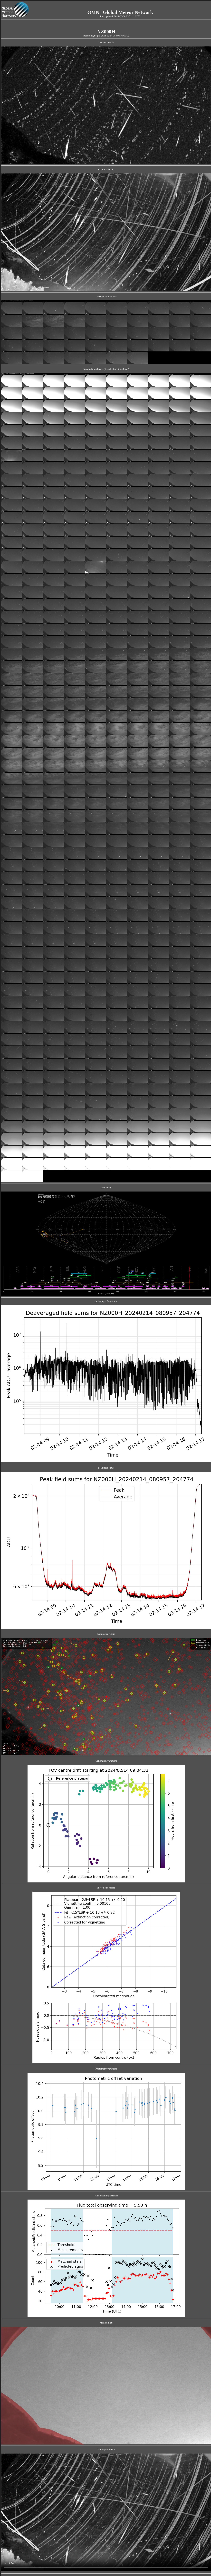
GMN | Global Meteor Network (120, 12)
